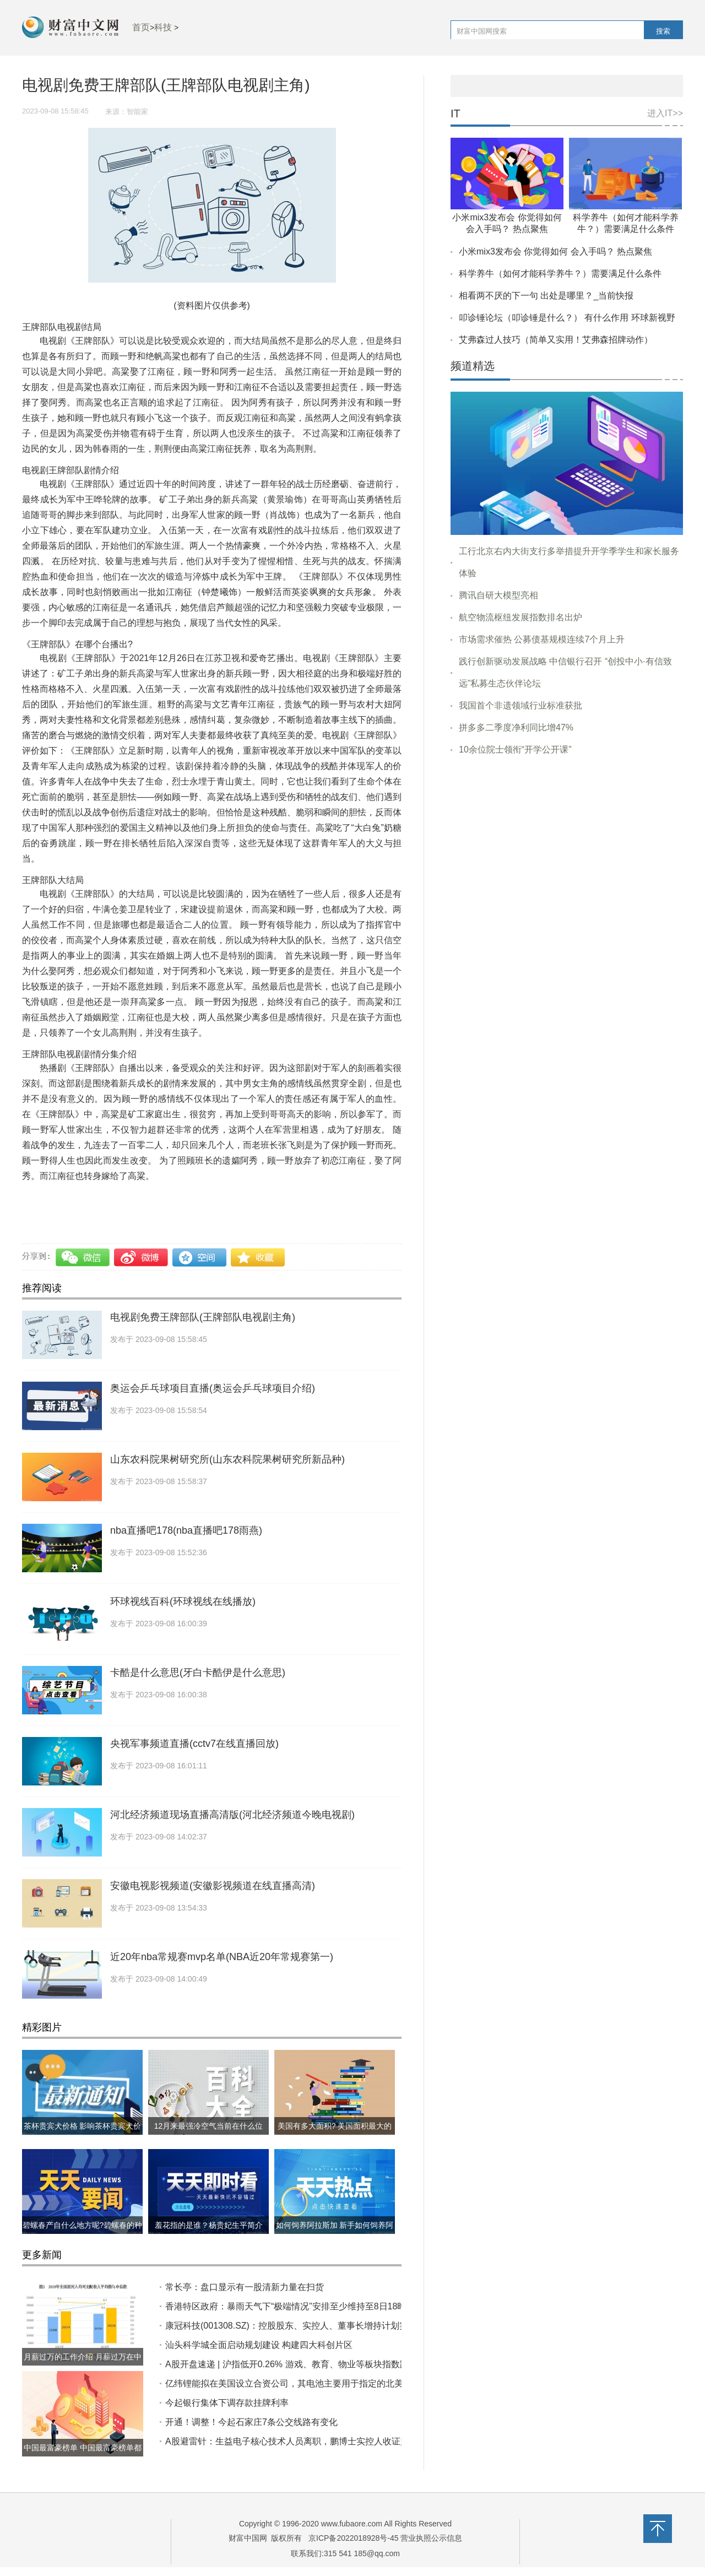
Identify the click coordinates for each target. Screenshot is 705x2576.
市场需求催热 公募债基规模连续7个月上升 (542, 639)
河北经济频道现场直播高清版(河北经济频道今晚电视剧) (232, 1814)
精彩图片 (42, 2027)
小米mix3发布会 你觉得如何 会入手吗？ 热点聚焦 (555, 251)
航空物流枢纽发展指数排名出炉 (520, 617)
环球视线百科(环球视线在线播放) (183, 1601)
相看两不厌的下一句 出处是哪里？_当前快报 (546, 295)
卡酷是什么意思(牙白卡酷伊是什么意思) (197, 1672)
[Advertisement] (567, 849)
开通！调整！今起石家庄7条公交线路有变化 (251, 2422)
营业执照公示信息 (431, 2538)
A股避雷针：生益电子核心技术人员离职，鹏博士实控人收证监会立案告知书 (313, 2441)
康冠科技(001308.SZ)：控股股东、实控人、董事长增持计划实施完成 (300, 2325)
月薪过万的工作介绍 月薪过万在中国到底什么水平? (83, 2365)
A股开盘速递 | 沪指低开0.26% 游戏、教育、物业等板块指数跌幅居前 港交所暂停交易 (332, 2364)
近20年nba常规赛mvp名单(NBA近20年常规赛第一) (221, 1956)
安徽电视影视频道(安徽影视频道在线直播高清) (212, 1885)
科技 (163, 27)
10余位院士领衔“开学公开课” (515, 749)
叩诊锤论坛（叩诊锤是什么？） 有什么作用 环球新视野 (567, 317)
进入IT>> (665, 113)
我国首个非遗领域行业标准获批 (520, 705)
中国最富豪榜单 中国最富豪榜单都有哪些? (83, 2456)
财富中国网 (248, 2538)
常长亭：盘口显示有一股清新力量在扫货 (244, 2287)
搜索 (663, 31)
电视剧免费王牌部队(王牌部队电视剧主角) (202, 1317)
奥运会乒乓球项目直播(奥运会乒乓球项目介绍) (212, 1388)
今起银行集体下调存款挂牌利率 (227, 2402)
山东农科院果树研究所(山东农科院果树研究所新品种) (227, 1459)
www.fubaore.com (351, 2523)
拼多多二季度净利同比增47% (516, 727)
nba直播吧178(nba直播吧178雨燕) (186, 1530)
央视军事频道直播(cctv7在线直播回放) (194, 1743)
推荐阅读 (42, 1288)
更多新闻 (42, 2254)
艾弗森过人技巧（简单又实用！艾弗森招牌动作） (556, 339)
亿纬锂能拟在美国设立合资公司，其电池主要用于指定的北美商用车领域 (306, 2383)
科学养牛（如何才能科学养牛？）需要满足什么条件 (560, 273)
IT (455, 114)
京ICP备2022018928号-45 (353, 2538)
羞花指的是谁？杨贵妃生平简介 (209, 2225)
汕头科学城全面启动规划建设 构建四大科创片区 (258, 2345)
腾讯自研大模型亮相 (498, 595)
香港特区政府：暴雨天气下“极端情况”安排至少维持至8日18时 (285, 2306)
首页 (141, 27)
